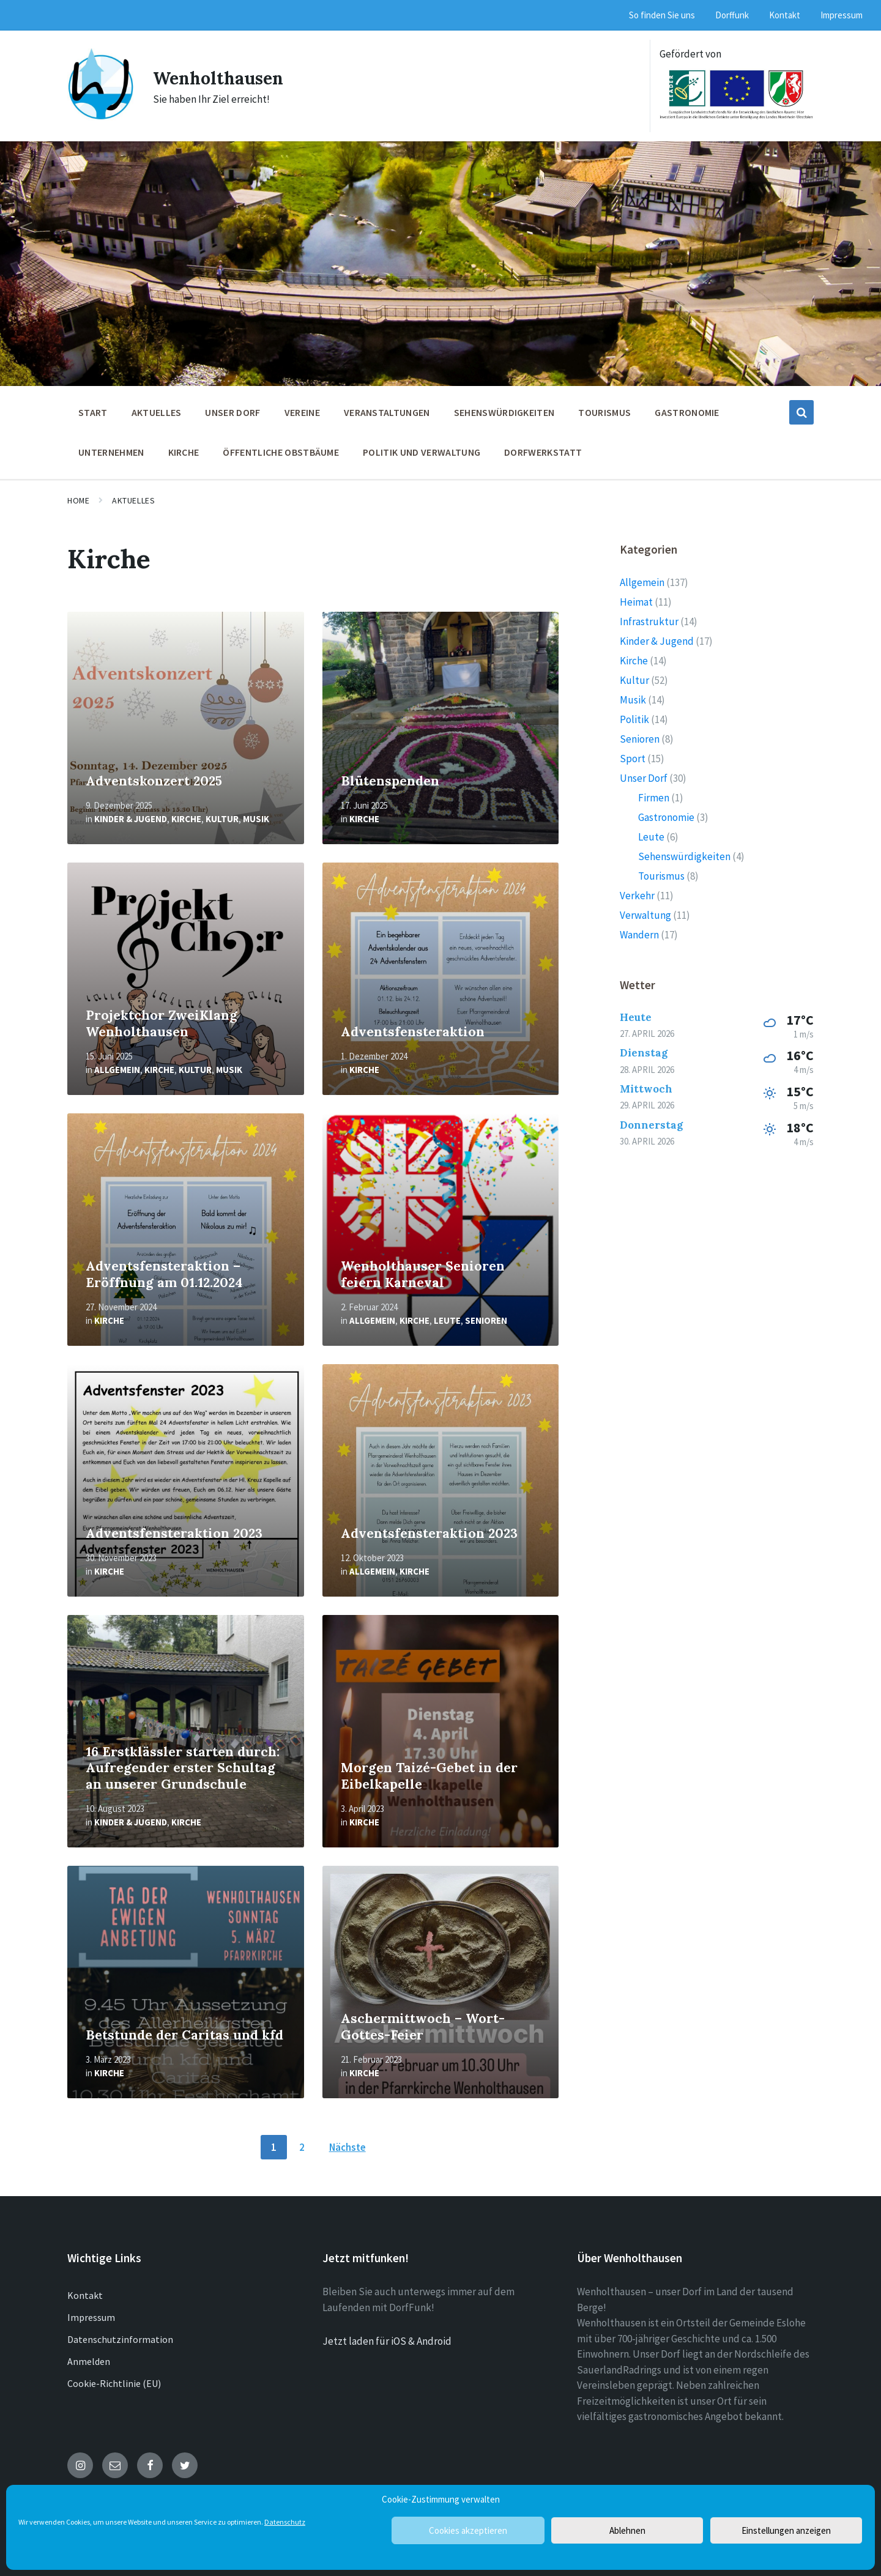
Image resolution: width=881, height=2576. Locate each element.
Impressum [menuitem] (841, 15)
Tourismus (661, 876)
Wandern (639, 934)
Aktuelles (133, 500)
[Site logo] (101, 117)
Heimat (636, 602)
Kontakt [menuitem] (784, 15)
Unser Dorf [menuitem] (232, 412)
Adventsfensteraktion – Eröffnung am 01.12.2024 (164, 1274)
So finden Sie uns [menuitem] (662, 15)
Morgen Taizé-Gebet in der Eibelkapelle (429, 1775)
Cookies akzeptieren (468, 2530)
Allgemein (117, 1069)
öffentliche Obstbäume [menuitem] (281, 452)
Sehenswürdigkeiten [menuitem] (504, 412)
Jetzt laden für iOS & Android (387, 2341)
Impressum (91, 2317)
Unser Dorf (643, 778)
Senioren (486, 1320)
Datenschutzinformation (120, 2339)
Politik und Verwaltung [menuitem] (421, 452)
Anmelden (88, 2361)
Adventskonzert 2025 (154, 781)
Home (78, 500)
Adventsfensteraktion (413, 1031)
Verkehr (637, 895)
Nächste (347, 2147)
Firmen (653, 797)
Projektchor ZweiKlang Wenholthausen (161, 1023)
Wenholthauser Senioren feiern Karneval (423, 1274)
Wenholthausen (222, 77)
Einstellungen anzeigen (786, 2530)
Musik (256, 819)
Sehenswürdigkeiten (684, 856)
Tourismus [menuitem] (604, 412)
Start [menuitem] (93, 412)
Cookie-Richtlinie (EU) (114, 2383)
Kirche (186, 819)
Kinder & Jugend (130, 819)
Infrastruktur (649, 621)
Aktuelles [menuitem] (157, 412)
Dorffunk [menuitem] (732, 15)
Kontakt (85, 2295)
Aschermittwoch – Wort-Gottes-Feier (423, 2026)
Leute (447, 1320)
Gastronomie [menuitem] (687, 412)
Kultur (222, 819)
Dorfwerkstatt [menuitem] (543, 452)
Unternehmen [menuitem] (111, 452)
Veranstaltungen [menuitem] (387, 412)
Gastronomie (666, 817)
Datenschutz (284, 2521)
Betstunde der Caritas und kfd (184, 2035)
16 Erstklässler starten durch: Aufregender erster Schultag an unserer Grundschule (183, 1767)
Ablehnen (627, 2530)
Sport (632, 758)
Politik (634, 719)
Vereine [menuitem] (302, 412)
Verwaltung (645, 915)
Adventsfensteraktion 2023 (174, 1533)
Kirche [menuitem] (183, 452)
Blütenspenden (390, 781)
